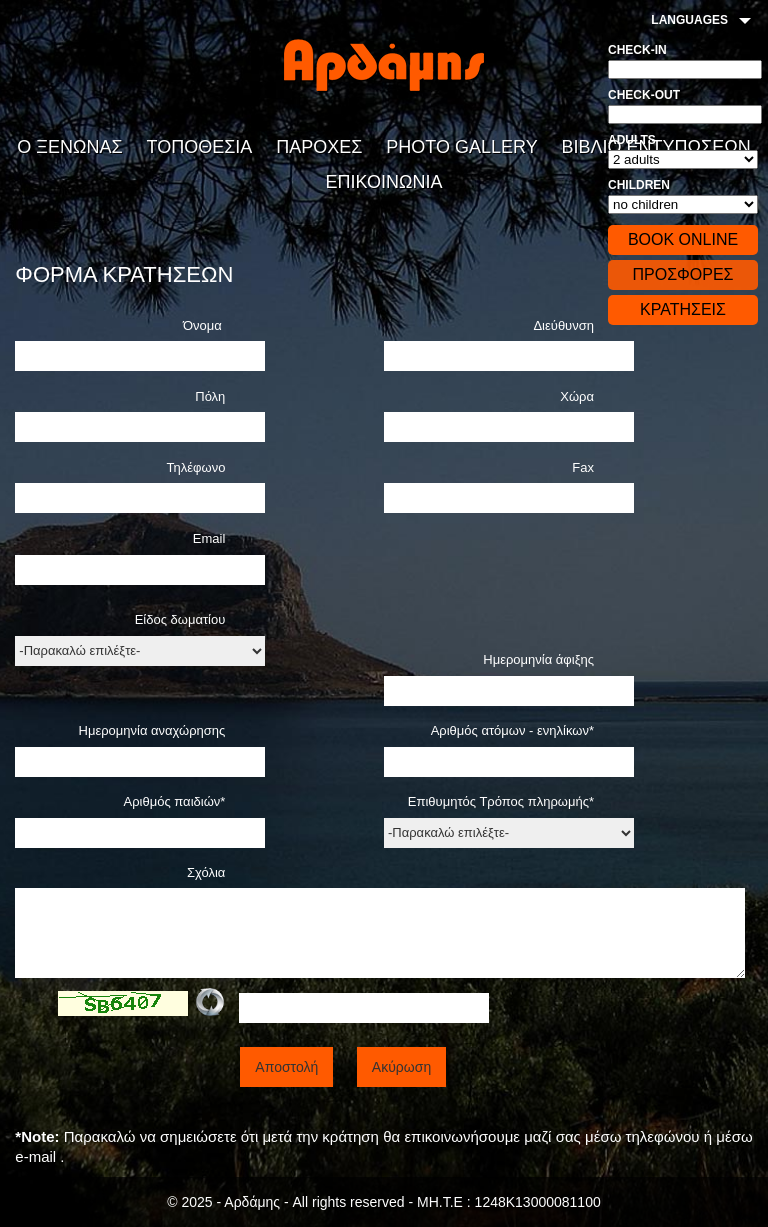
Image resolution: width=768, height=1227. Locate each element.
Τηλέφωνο (196, 467)
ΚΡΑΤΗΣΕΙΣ (683, 309)
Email (209, 538)
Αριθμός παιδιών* (175, 801)
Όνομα (204, 325)
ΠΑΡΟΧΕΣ (319, 147)
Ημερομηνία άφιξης (538, 659)
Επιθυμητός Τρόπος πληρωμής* (501, 801)
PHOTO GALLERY (461, 147)
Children (639, 185)
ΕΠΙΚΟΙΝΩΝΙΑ (384, 182)
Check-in (637, 50)
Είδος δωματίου (180, 619)
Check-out (644, 95)
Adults (632, 140)
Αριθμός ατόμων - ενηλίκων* (512, 730)
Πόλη (210, 396)
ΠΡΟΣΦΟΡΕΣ (682, 274)
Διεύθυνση (563, 325)
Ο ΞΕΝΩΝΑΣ (69, 147)
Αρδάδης (384, 65)
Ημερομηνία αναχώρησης (152, 730)
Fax (583, 467)
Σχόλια (206, 872)
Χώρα (577, 396)
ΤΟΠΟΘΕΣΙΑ (200, 147)
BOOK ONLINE (683, 239)
